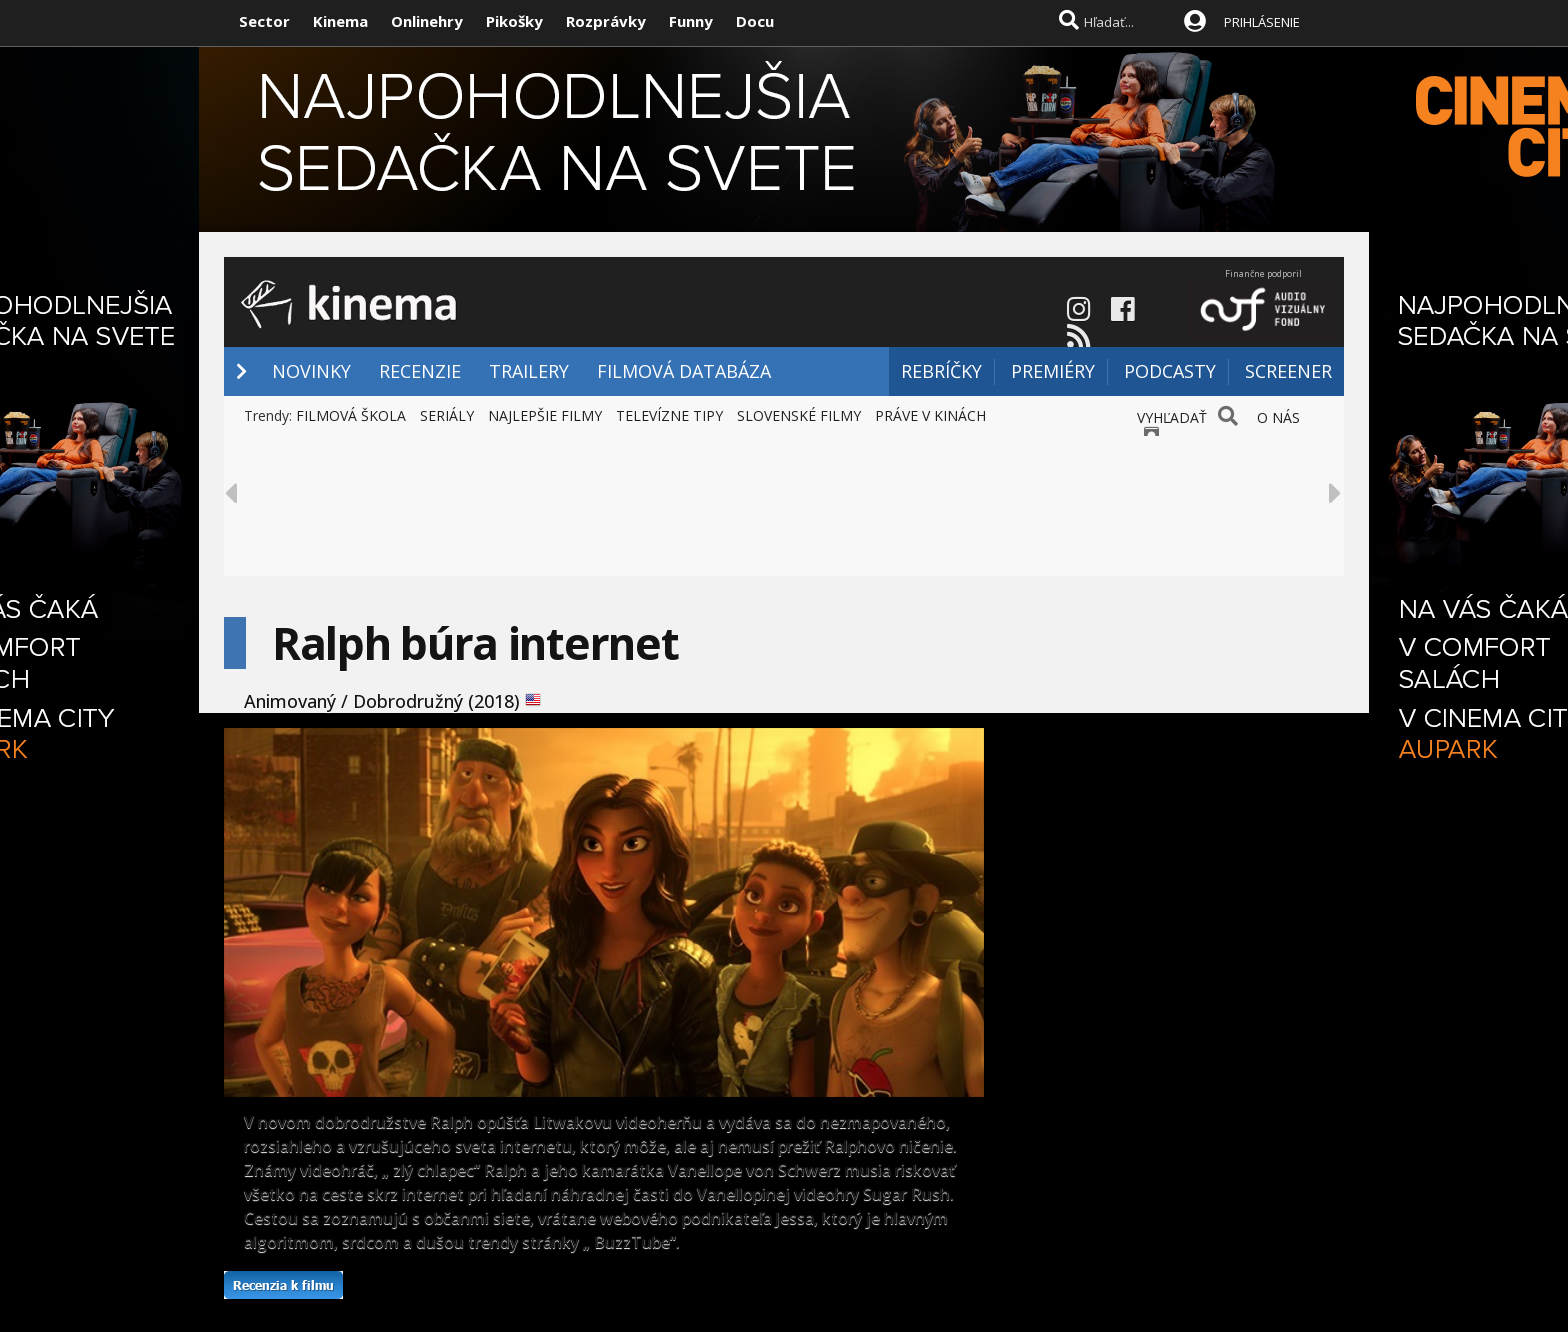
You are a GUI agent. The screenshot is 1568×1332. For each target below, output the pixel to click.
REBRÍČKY (941, 371)
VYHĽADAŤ (1172, 417)
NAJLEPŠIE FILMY (545, 415)
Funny (691, 21)
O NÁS (1278, 417)
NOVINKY (311, 371)
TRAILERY (529, 371)
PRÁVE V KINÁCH (930, 415)
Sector (264, 21)
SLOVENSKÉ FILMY (799, 415)
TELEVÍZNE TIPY (669, 415)
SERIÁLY (447, 415)
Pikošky (514, 21)
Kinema (340, 21)
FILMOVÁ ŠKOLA (351, 415)
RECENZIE (420, 371)
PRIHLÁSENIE (1262, 22)
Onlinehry (427, 21)
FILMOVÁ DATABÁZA (684, 371)
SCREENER (1288, 371)
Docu (755, 21)
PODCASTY (1170, 371)
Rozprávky (606, 21)
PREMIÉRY (1053, 371)
